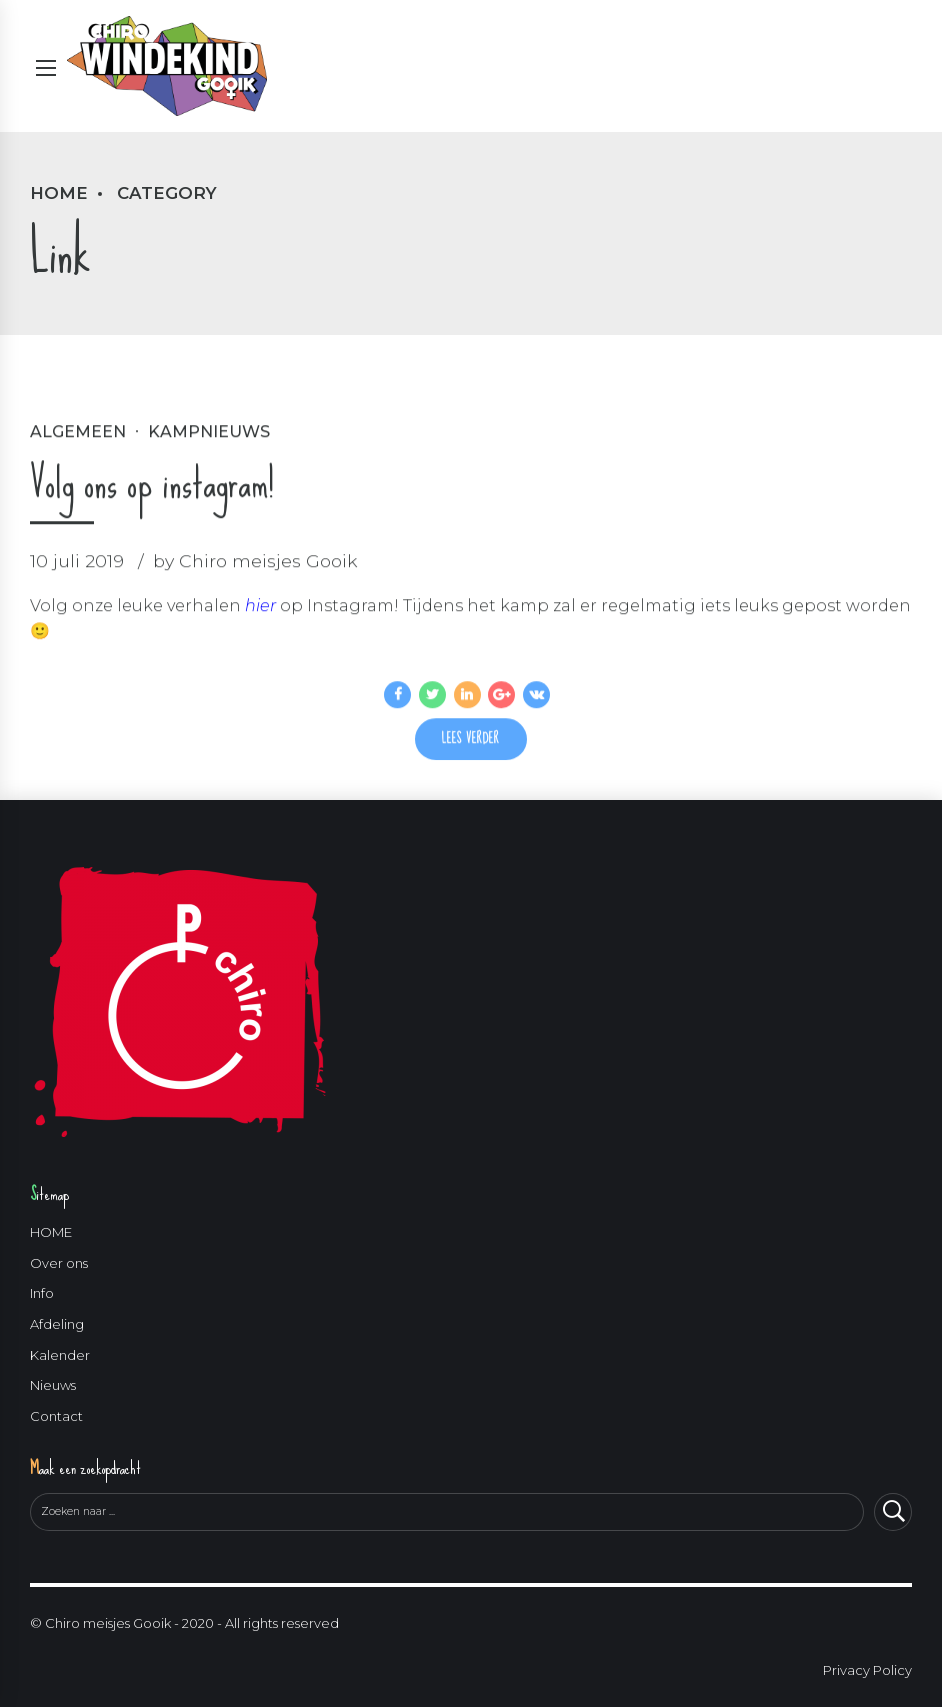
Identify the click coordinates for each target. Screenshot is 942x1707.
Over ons (59, 1263)
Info (42, 1294)
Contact (56, 1416)
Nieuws (53, 1386)
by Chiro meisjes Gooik (255, 561)
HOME (51, 1233)
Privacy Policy (867, 1670)
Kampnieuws (209, 432)
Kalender (60, 1355)
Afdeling (57, 1325)
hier (260, 606)
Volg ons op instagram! (152, 485)
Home (59, 193)
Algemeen (78, 432)
